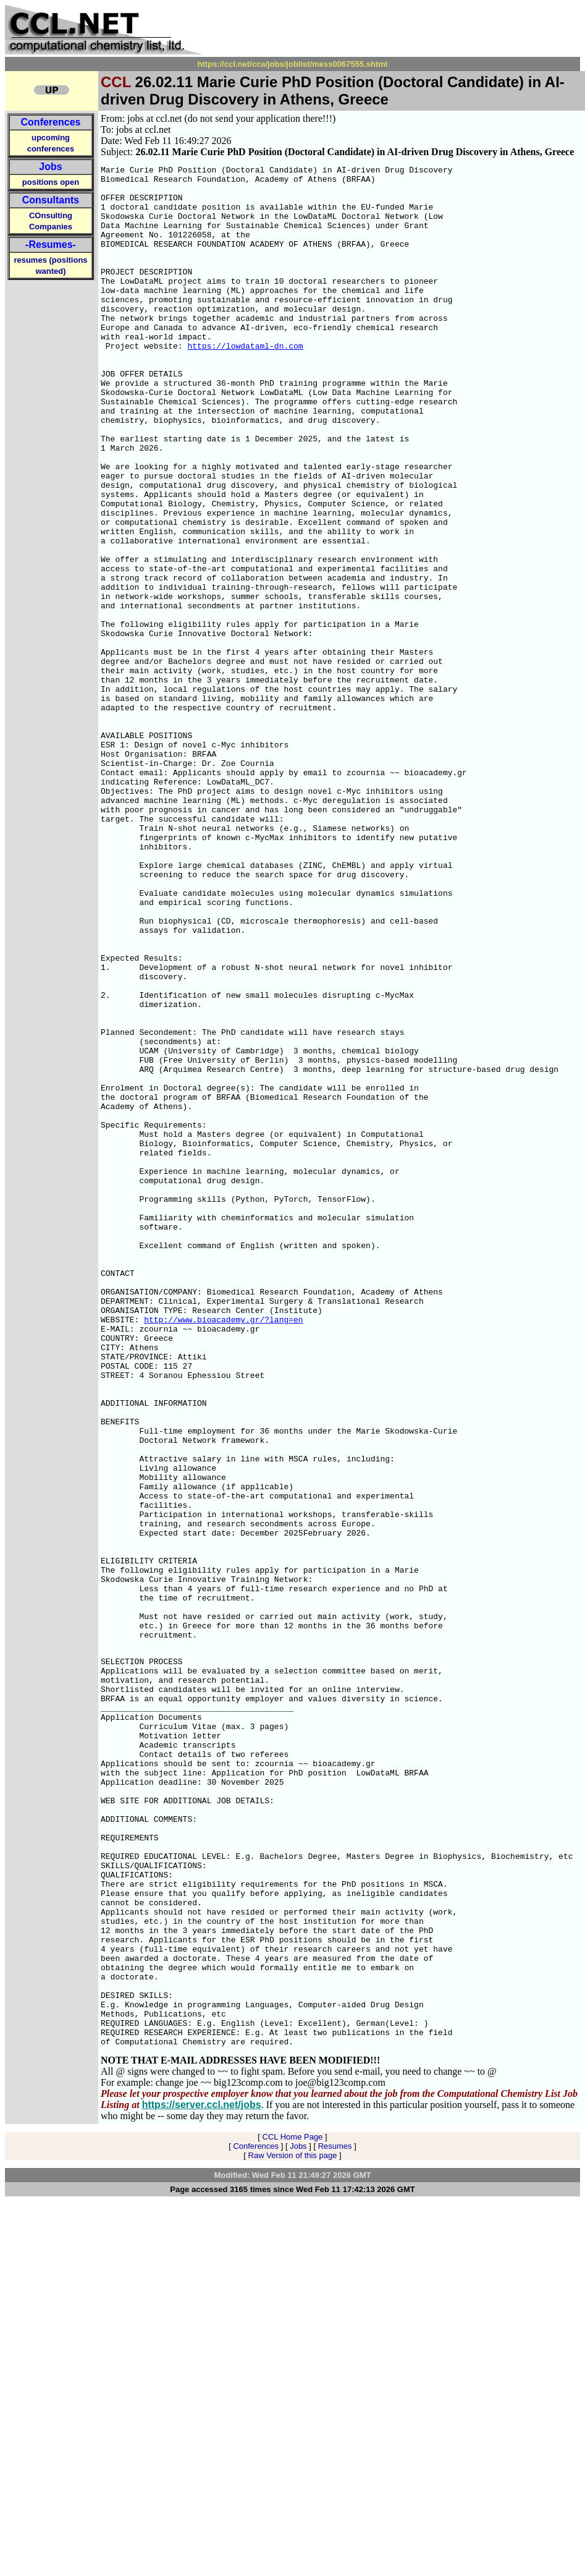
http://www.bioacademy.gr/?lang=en (223, 1551)
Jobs (50, 166)
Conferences (51, 122)
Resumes (335, 2520)
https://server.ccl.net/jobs (201, 2479)
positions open (50, 182)
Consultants (50, 200)
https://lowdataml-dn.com (245, 382)
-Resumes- (50, 244)
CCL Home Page (293, 2511)
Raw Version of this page (292, 2530)
